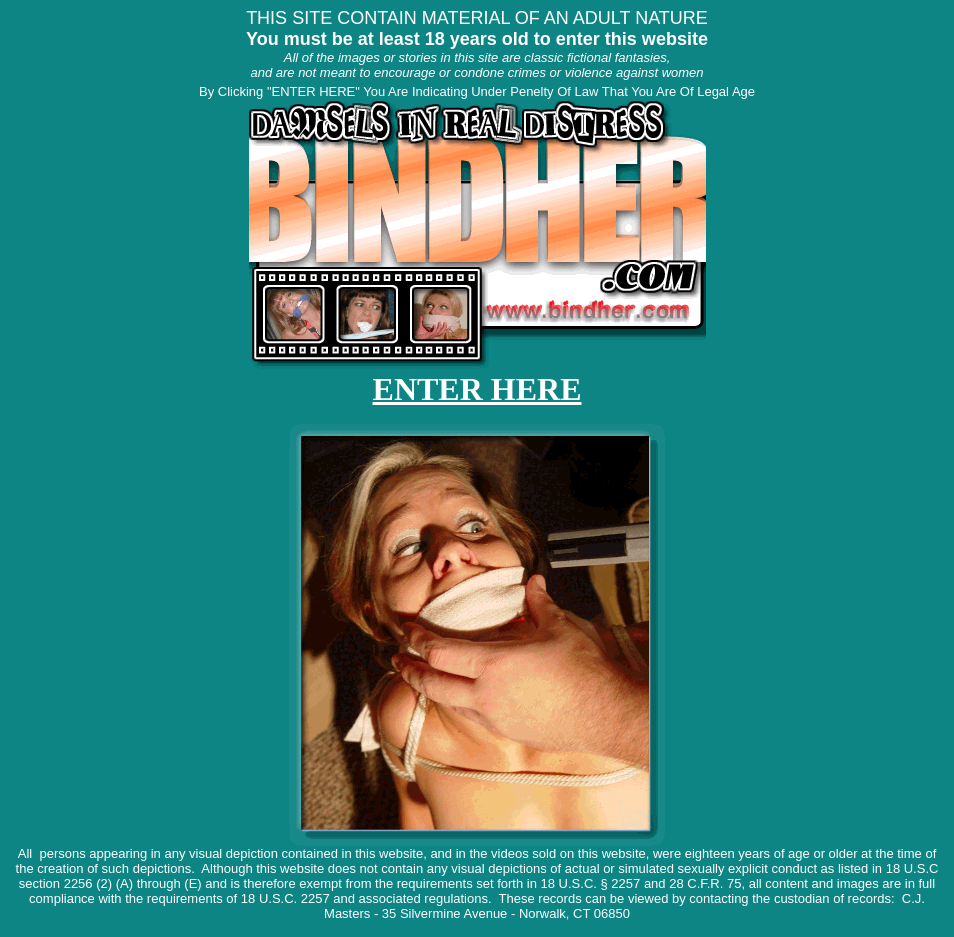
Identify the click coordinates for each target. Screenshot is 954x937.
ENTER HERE (477, 389)
